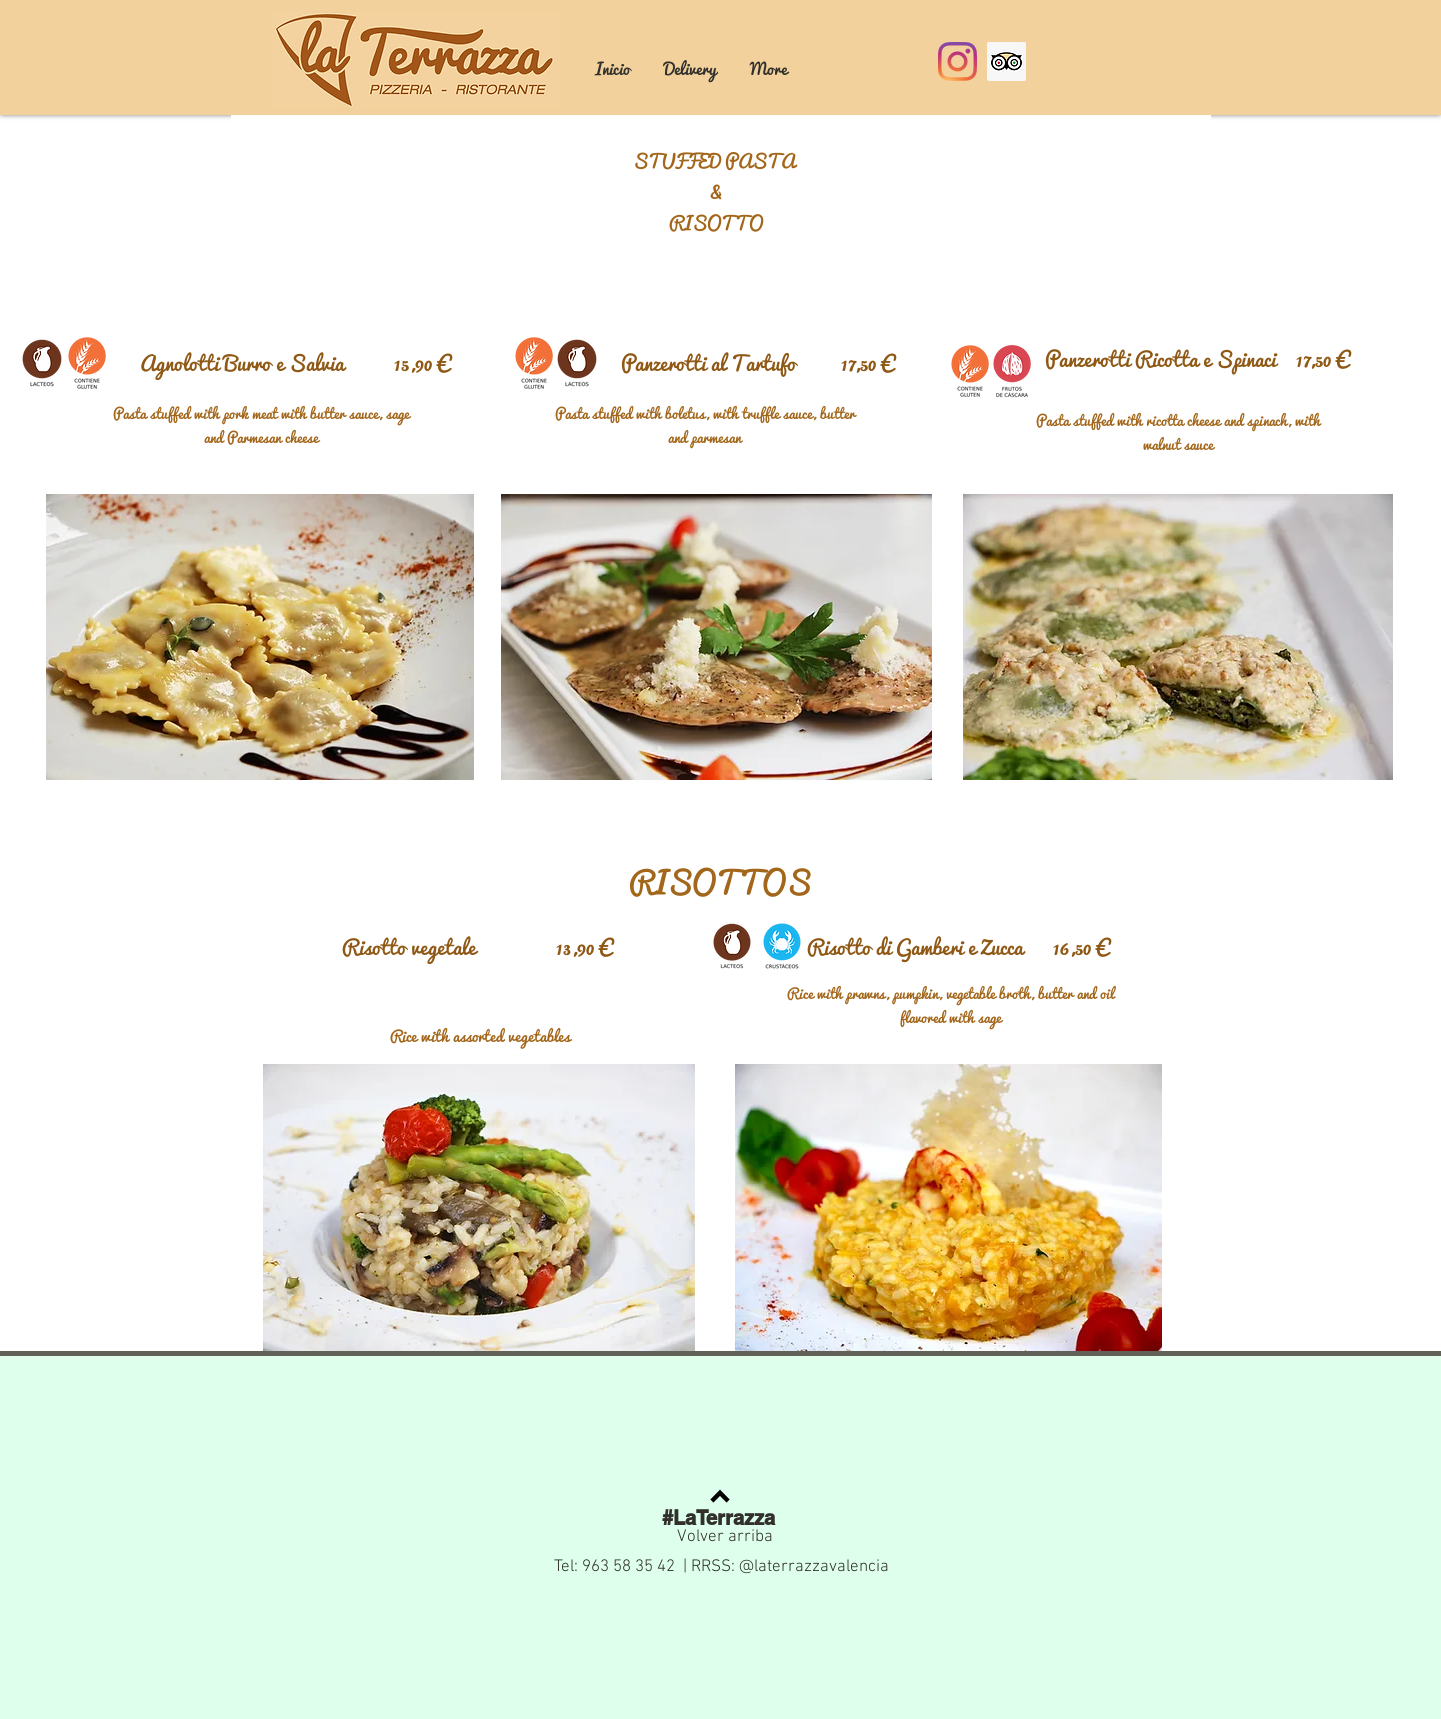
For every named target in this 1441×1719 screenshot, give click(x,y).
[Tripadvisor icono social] (1006, 61)
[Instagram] (957, 61)
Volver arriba (725, 1537)
